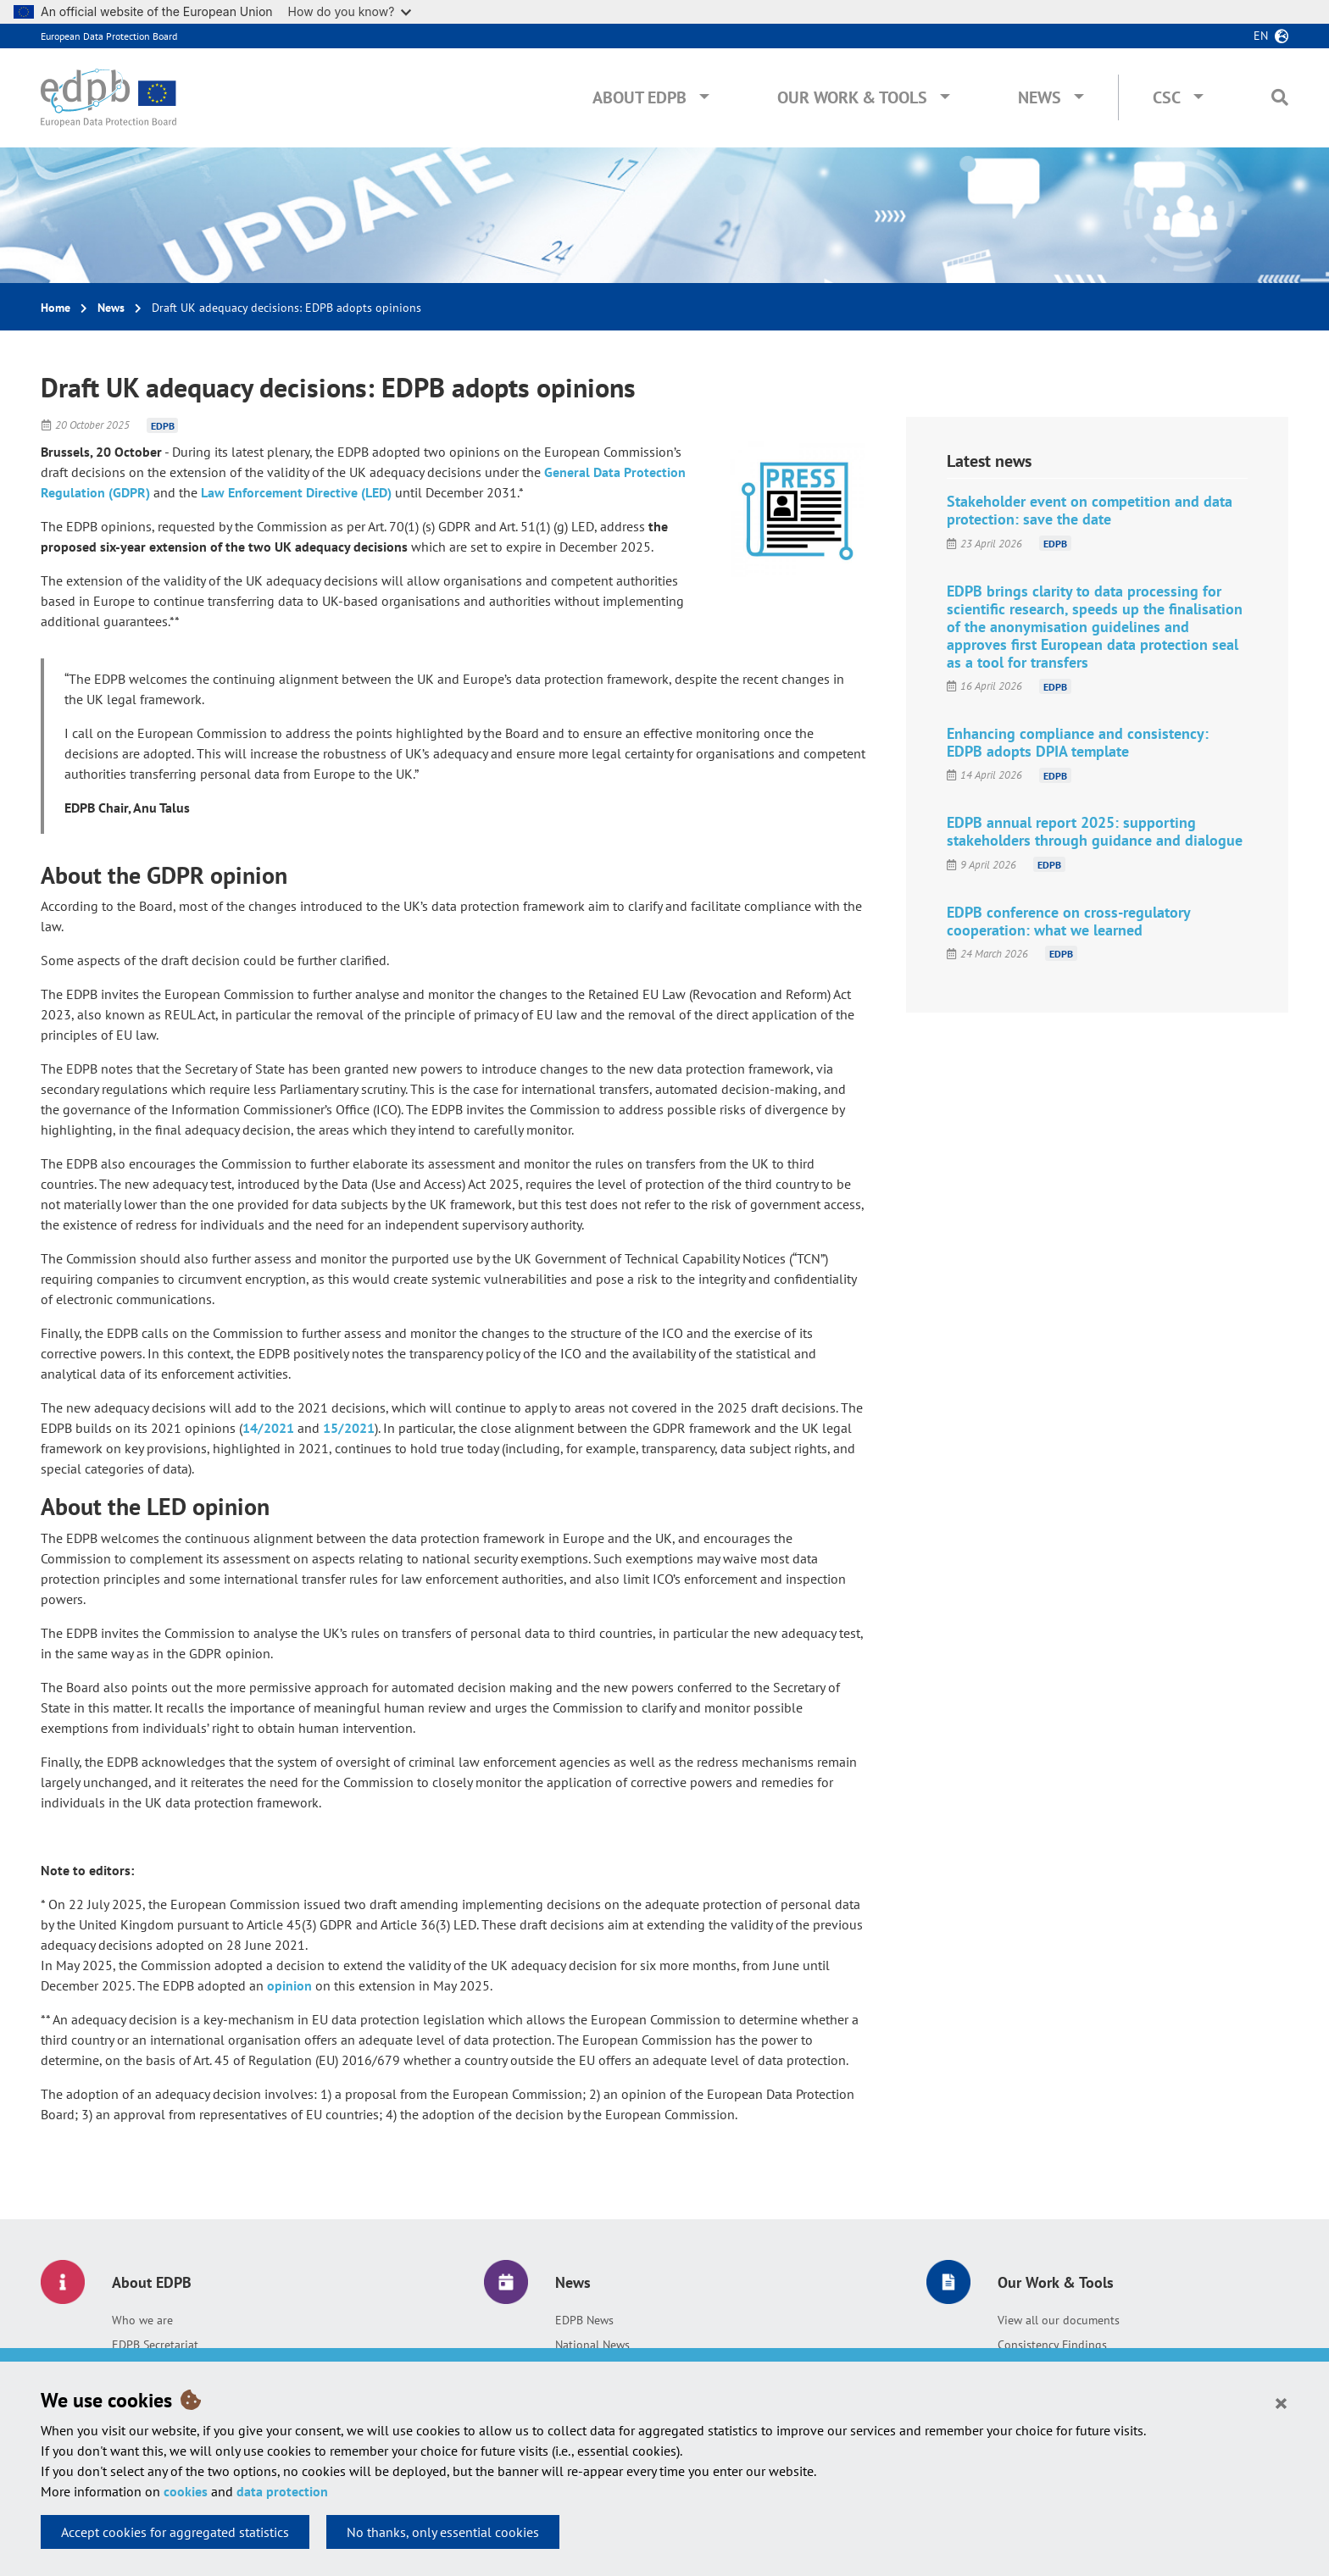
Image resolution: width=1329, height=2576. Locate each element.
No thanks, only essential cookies (443, 2531)
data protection (282, 2491)
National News (592, 2344)
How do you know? (350, 11)
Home (55, 307)
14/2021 (268, 1427)
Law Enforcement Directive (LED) (296, 492)
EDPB (163, 425)
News (1039, 97)
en (1261, 35)
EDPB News (584, 2320)
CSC (1167, 97)
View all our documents (1059, 2320)
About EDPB (639, 97)
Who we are (142, 2320)
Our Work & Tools (852, 97)
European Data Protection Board (109, 36)
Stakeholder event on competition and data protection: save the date (1089, 510)
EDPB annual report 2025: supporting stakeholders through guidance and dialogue (1095, 831)
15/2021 (349, 1427)
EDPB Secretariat (155, 2344)
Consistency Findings (1052, 2344)
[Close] (1281, 2402)
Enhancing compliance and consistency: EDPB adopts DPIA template (1078, 742)
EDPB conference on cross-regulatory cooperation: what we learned (1068, 921)
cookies (186, 2491)
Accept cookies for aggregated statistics (175, 2531)
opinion (289, 1985)
